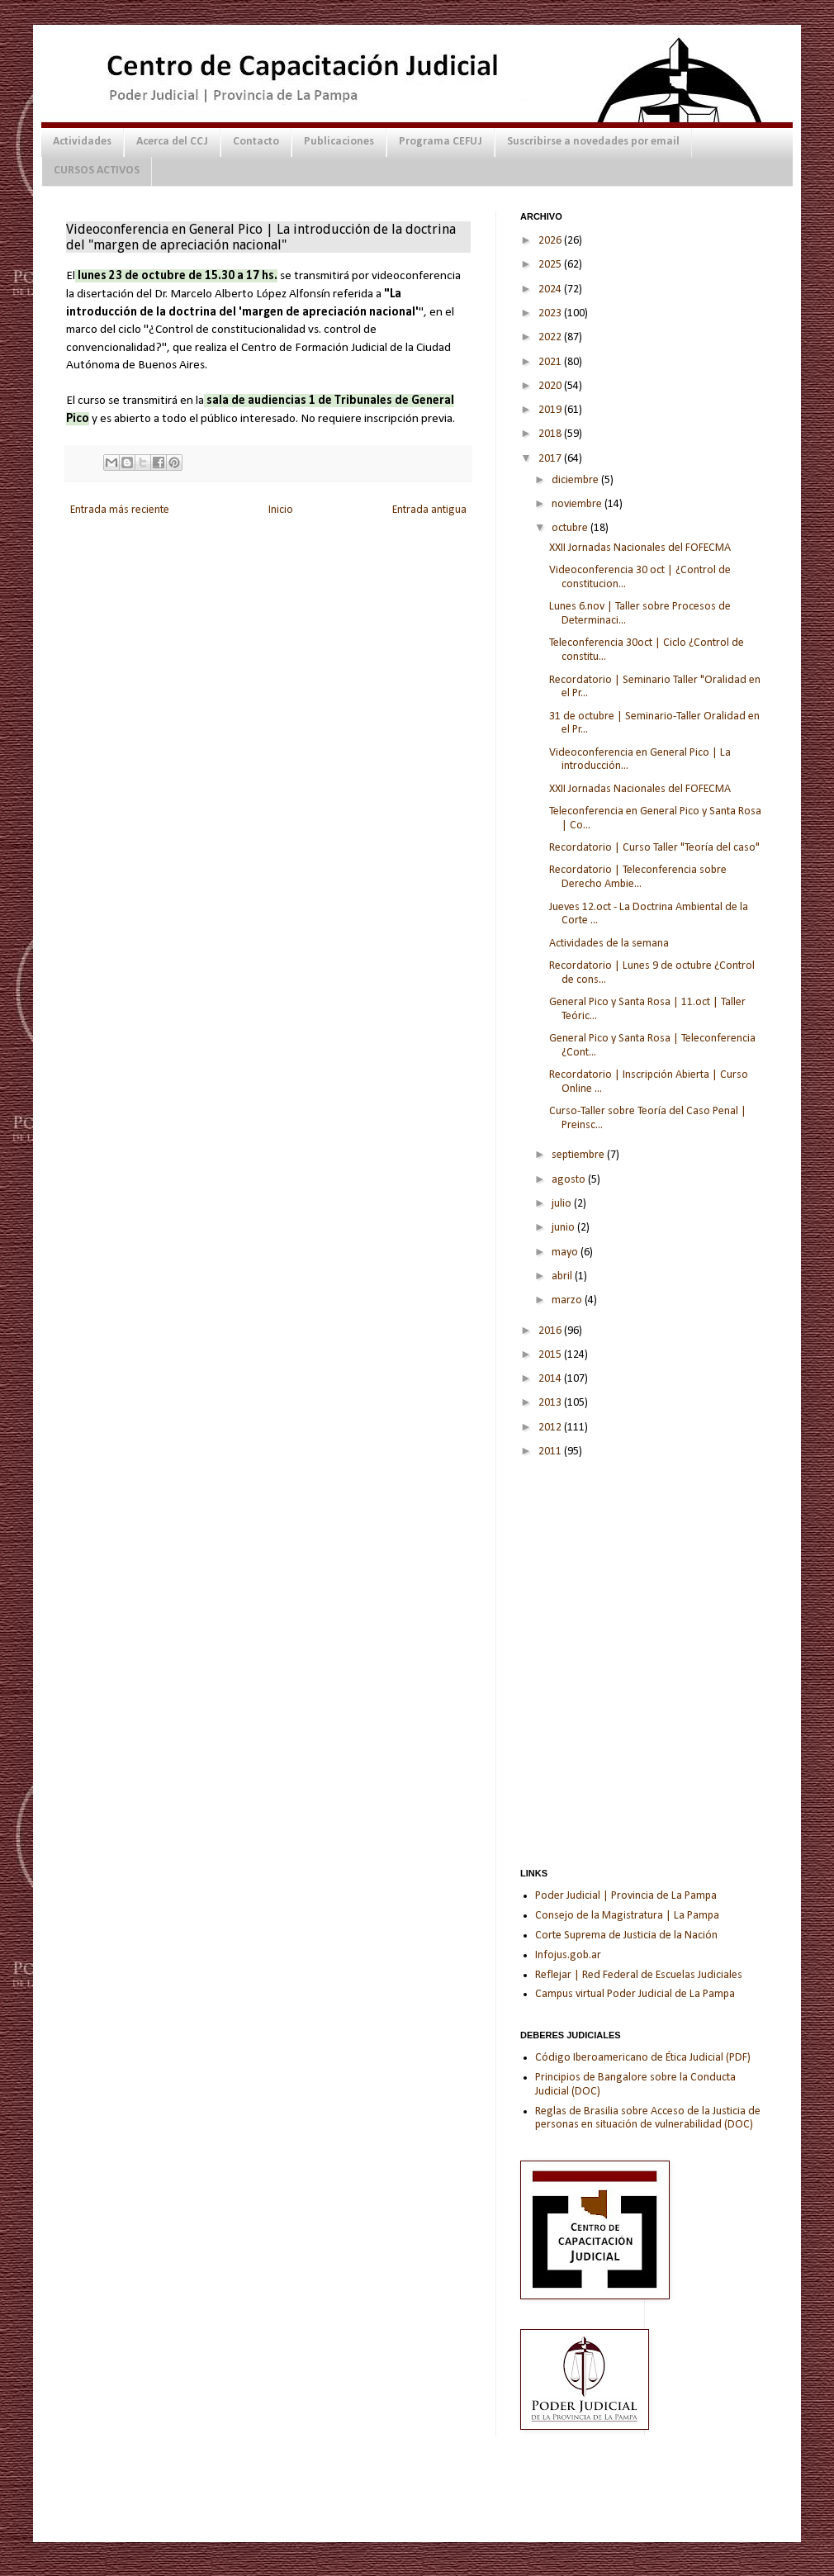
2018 (551, 434)
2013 (551, 1403)
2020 (551, 386)
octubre (571, 528)
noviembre (578, 504)
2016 (551, 1331)
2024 (551, 289)
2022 (551, 337)
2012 (551, 1427)
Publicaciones (339, 141)
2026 (551, 241)
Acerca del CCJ (172, 141)
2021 (551, 362)
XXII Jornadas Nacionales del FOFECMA (640, 548)
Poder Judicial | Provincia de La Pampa (626, 1896)
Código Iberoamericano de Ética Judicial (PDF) (643, 2058)
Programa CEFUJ (440, 141)
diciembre (576, 480)
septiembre (579, 1155)
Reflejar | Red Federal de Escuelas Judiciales (638, 1975)
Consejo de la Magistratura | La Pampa (627, 1915)
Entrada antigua (429, 510)
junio (564, 1228)
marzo (568, 1300)
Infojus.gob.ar (568, 1955)
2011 (551, 1451)
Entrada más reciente (119, 510)
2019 (551, 410)
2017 (551, 459)
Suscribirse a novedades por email (593, 141)
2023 (551, 313)
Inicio (280, 510)
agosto (570, 1180)
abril (563, 1276)
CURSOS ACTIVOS (97, 170)
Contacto (256, 141)
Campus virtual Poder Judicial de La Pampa (635, 1994)
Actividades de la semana (609, 943)
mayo (566, 1252)
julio (563, 1204)
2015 (551, 1355)
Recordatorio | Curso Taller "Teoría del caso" (654, 848)
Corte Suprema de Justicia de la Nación (626, 1935)
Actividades (82, 141)
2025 (551, 265)
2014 (551, 1379)
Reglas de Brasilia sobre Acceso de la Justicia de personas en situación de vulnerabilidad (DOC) (648, 2118)
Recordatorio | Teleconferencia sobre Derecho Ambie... (638, 877)
